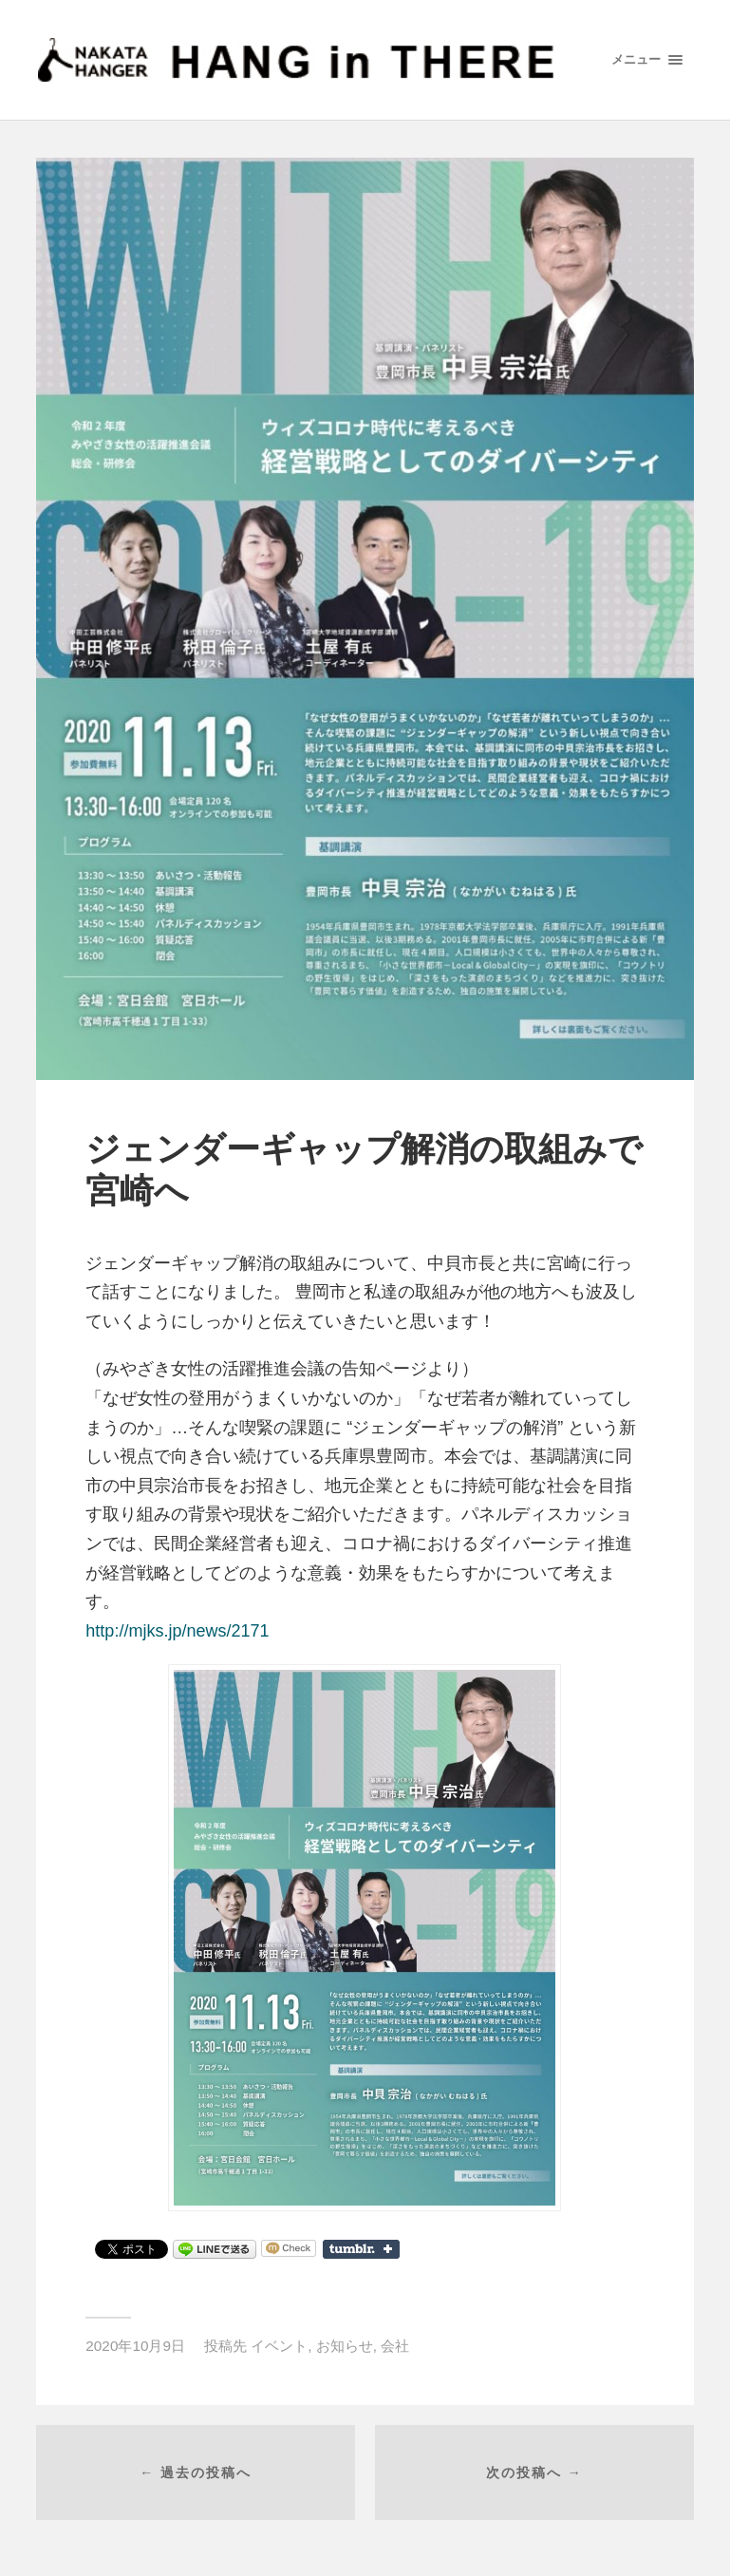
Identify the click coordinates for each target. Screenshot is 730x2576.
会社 (395, 2346)
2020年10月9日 (135, 2346)
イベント (279, 2346)
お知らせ (344, 2346)
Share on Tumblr (361, 2249)
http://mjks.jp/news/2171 (177, 1630)
